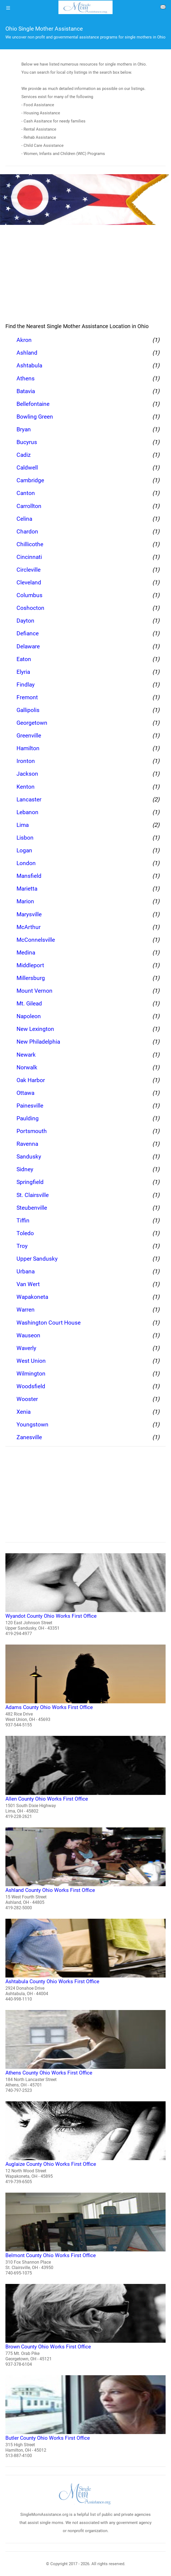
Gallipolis (28, 710)
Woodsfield (31, 1386)
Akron (24, 340)
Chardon (27, 531)
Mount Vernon (34, 991)
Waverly (26, 1348)
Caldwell (27, 467)
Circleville (29, 570)
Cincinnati (29, 557)
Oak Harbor (31, 1080)
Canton (26, 493)
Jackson (27, 774)
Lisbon (25, 837)
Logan (24, 850)
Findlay (26, 684)
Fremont (27, 697)
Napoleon (29, 1016)
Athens (26, 378)
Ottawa (25, 1093)
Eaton (24, 659)
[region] (85, 275)
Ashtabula (29, 365)
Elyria (23, 672)
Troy (22, 1246)
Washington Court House (49, 1322)
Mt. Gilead (29, 1003)
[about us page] (163, 8)
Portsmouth (32, 1131)
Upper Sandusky (37, 1258)
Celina (24, 519)
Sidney (25, 1169)
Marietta (27, 888)
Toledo (25, 1233)
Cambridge (30, 480)
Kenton (26, 787)
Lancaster (29, 799)
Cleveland (29, 582)
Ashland (27, 352)
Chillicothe (30, 544)
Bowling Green (35, 416)
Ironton (26, 761)
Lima (23, 825)
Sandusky (29, 1156)
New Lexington (35, 1029)
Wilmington (31, 1373)
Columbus (29, 595)
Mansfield (29, 876)
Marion (25, 901)
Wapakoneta (32, 1297)
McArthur (29, 927)
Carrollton (29, 506)
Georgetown (32, 723)
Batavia (26, 391)
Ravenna (27, 1144)
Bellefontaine (33, 404)
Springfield (30, 1182)
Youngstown (32, 1424)
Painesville (30, 1105)
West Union (31, 1361)
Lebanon (27, 812)
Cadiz (24, 455)
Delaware (28, 646)
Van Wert (28, 1284)
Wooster (27, 1399)
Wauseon (28, 1335)
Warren (26, 1309)
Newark (26, 1054)
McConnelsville (36, 940)
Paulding (28, 1118)
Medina (26, 952)
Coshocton (30, 608)
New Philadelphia (38, 1041)
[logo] (85, 7)
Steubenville (32, 1208)
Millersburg (31, 978)
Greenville (29, 735)
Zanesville (29, 1437)
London (26, 863)
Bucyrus (27, 442)
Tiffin (23, 1220)
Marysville (29, 914)
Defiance (28, 633)
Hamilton (28, 748)
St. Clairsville (33, 1195)
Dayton (25, 620)
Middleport (30, 965)
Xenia (24, 1412)
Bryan (24, 429)
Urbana (26, 1271)
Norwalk (27, 1067)
